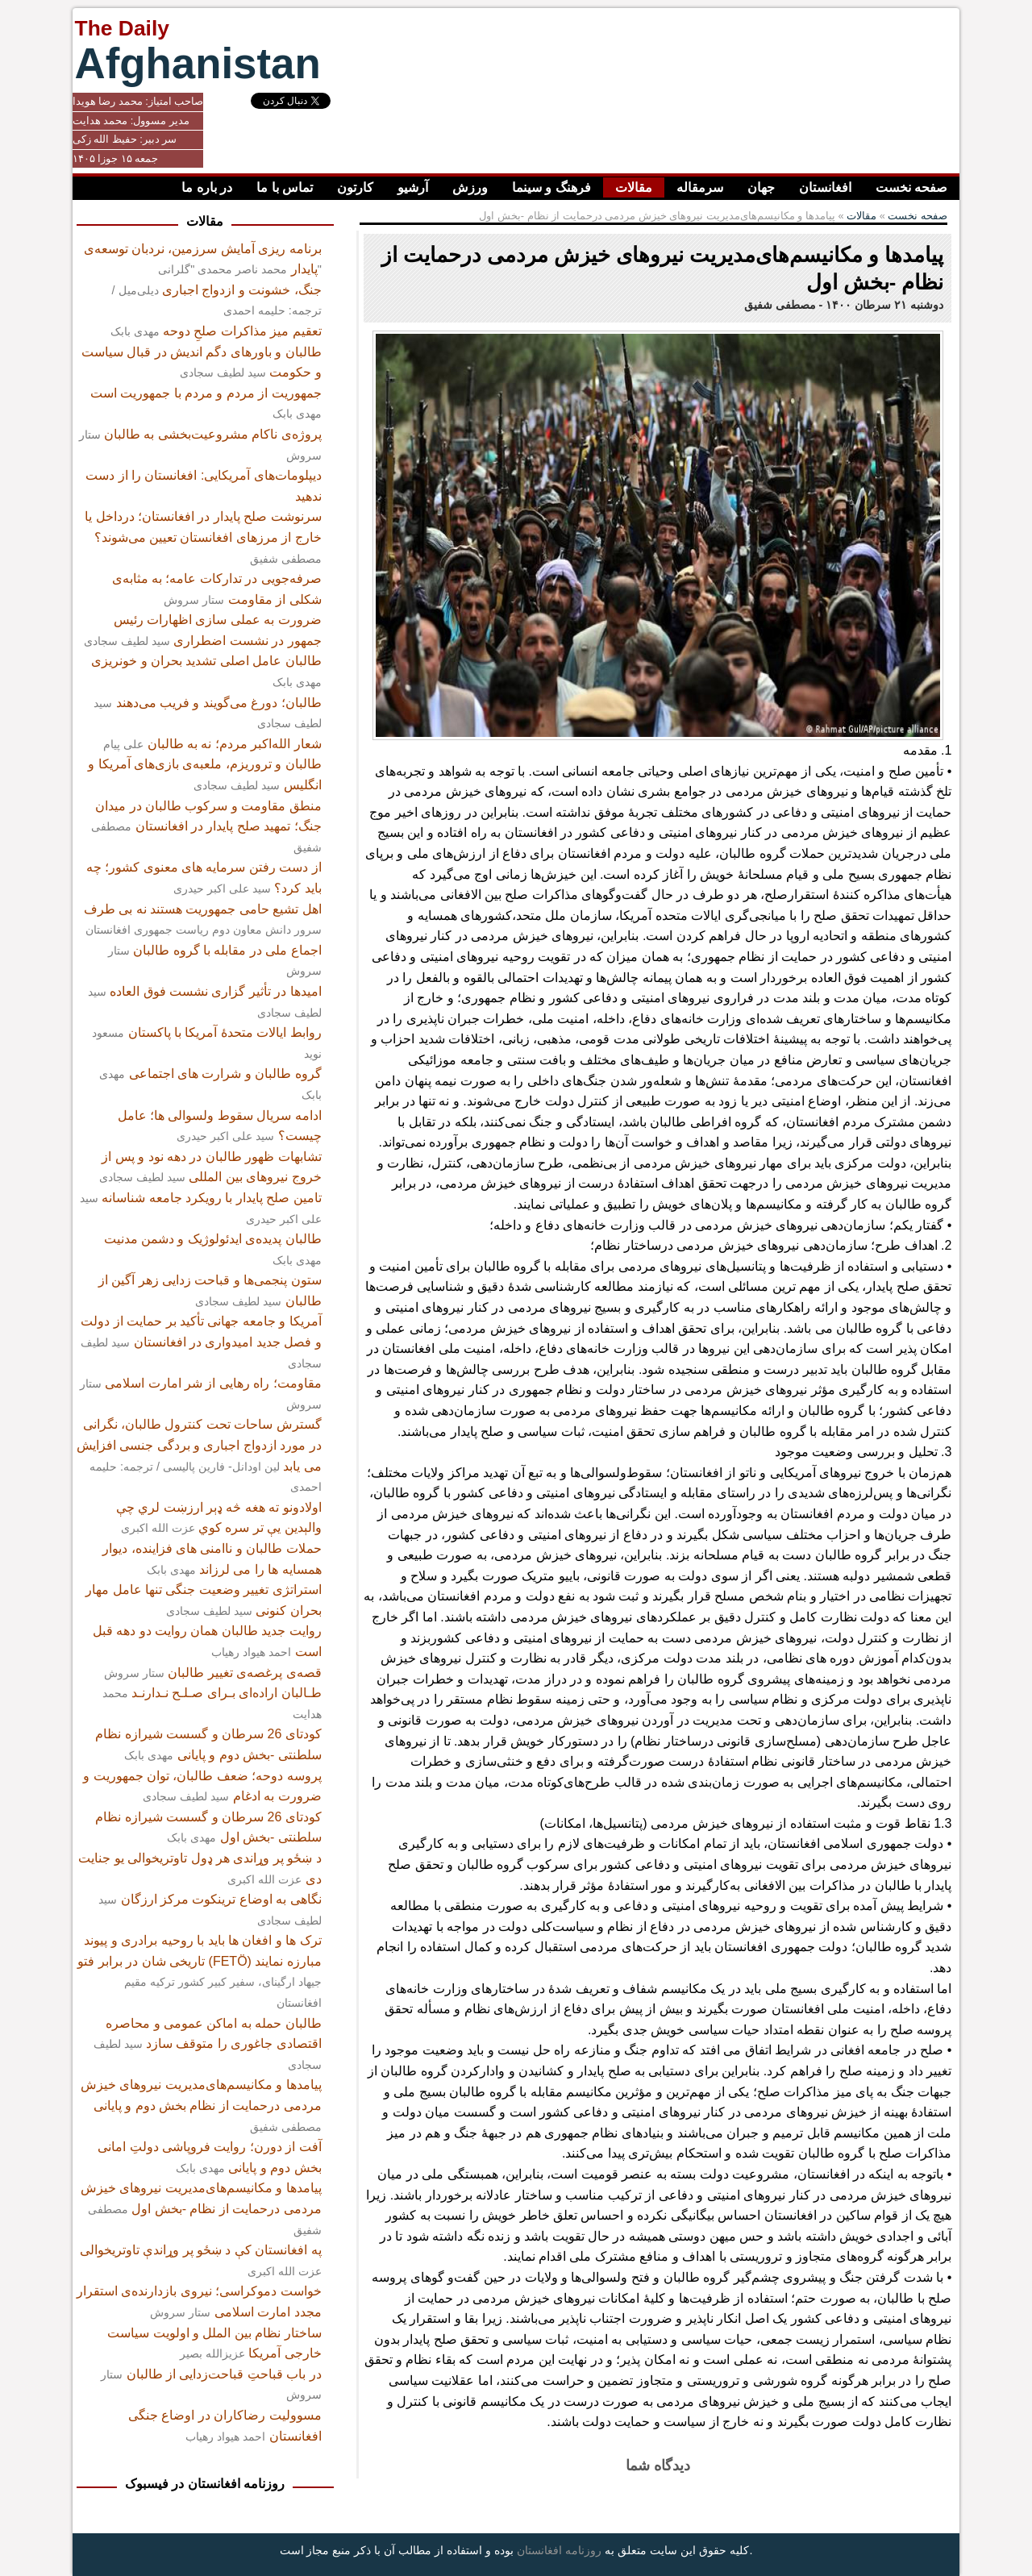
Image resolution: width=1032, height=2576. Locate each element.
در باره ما (206, 187)
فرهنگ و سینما (551, 187)
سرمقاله (699, 187)
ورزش (470, 187)
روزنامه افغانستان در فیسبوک (205, 2484)
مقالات (633, 187)
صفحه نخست (911, 187)
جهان (761, 187)
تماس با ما (284, 187)
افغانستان (825, 187)
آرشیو (412, 187)
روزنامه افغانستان (559, 2550)
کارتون (355, 187)
